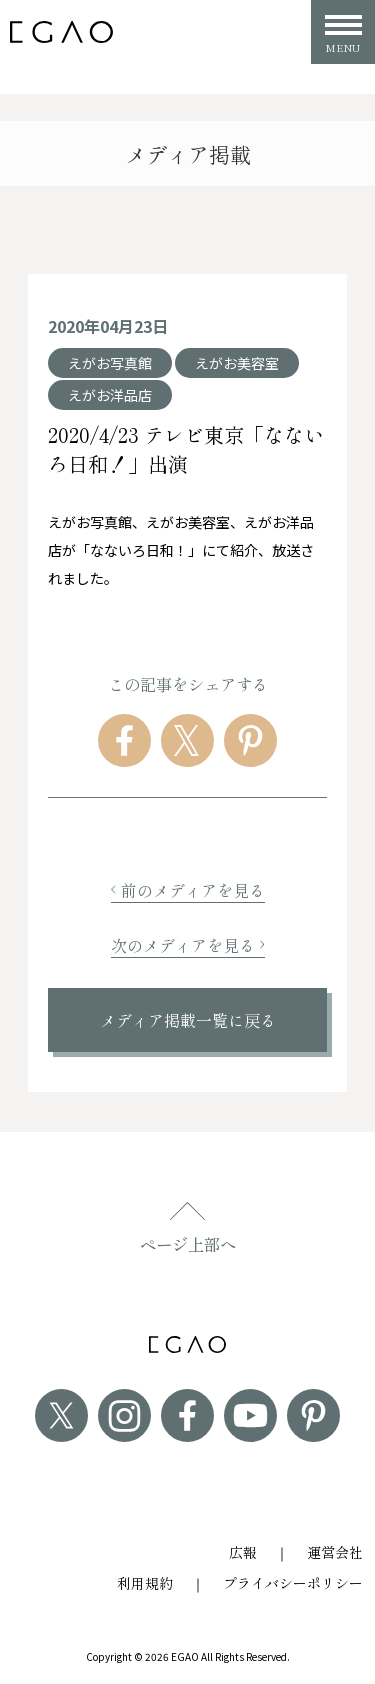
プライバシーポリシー (293, 1583)
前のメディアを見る (188, 890)
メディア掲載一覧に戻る (188, 1020)
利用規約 (145, 1583)
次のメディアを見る (188, 945)
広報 (243, 1552)
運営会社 (335, 1552)
